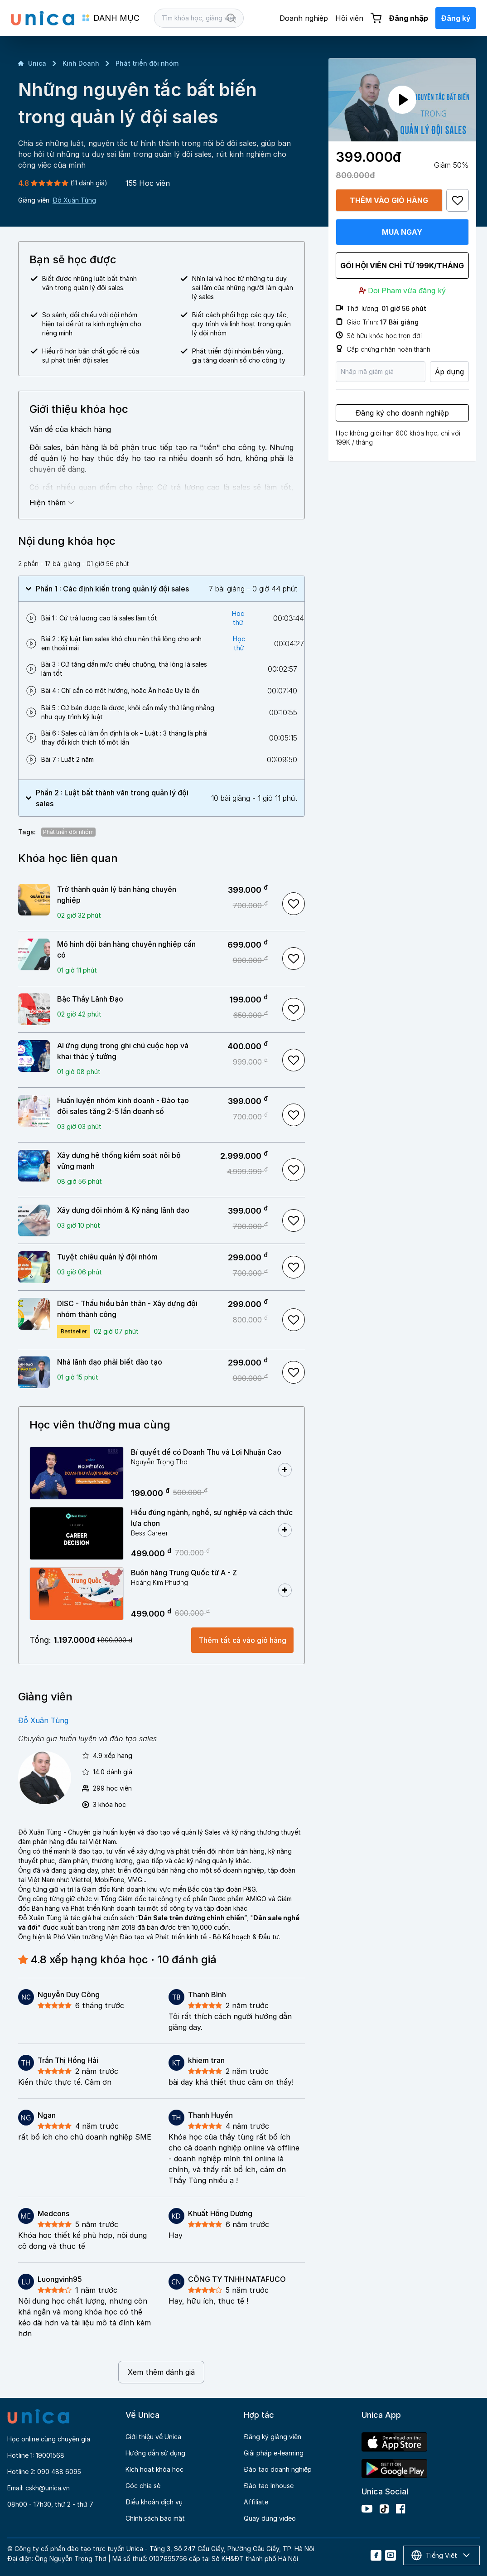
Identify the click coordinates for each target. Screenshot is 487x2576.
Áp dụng (449, 371)
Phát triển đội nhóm (147, 63)
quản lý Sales (201, 1832)
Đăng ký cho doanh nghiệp (402, 412)
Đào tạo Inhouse (269, 2485)
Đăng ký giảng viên (272, 2436)
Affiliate (256, 2502)
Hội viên (349, 18)
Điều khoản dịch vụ (154, 2502)
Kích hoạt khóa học (154, 2469)
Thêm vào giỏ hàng (389, 200)
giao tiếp (149, 1860)
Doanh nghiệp (304, 18)
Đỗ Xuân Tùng (74, 200)
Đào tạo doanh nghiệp (278, 2469)
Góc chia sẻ (142, 2485)
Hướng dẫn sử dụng (155, 2453)
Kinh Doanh (81, 63)
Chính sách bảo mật (155, 2518)
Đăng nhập (408, 18)
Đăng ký (456, 18)
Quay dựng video (270, 2518)
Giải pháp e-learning (274, 2453)
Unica (32, 63)
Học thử (238, 618)
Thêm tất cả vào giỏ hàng (242, 1640)
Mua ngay (402, 232)
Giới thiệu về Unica (153, 2436)
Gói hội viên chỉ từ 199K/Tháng (402, 265)
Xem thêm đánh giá (161, 2372)
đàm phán (33, 1841)
